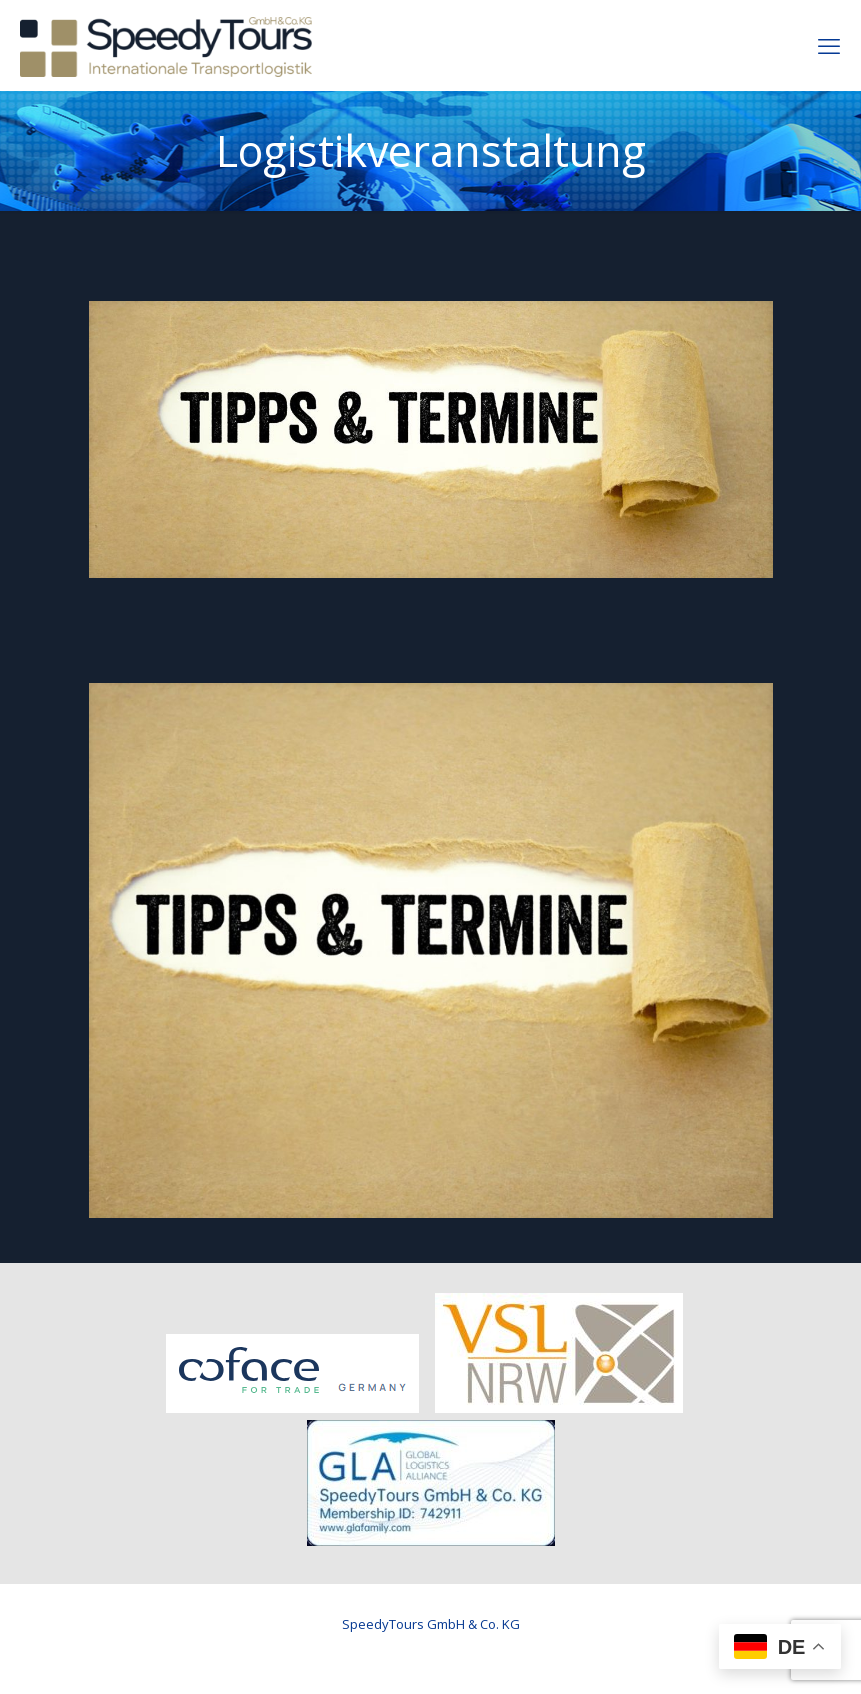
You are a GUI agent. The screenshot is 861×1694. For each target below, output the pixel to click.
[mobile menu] (829, 45)
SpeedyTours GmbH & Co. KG (431, 1624)
